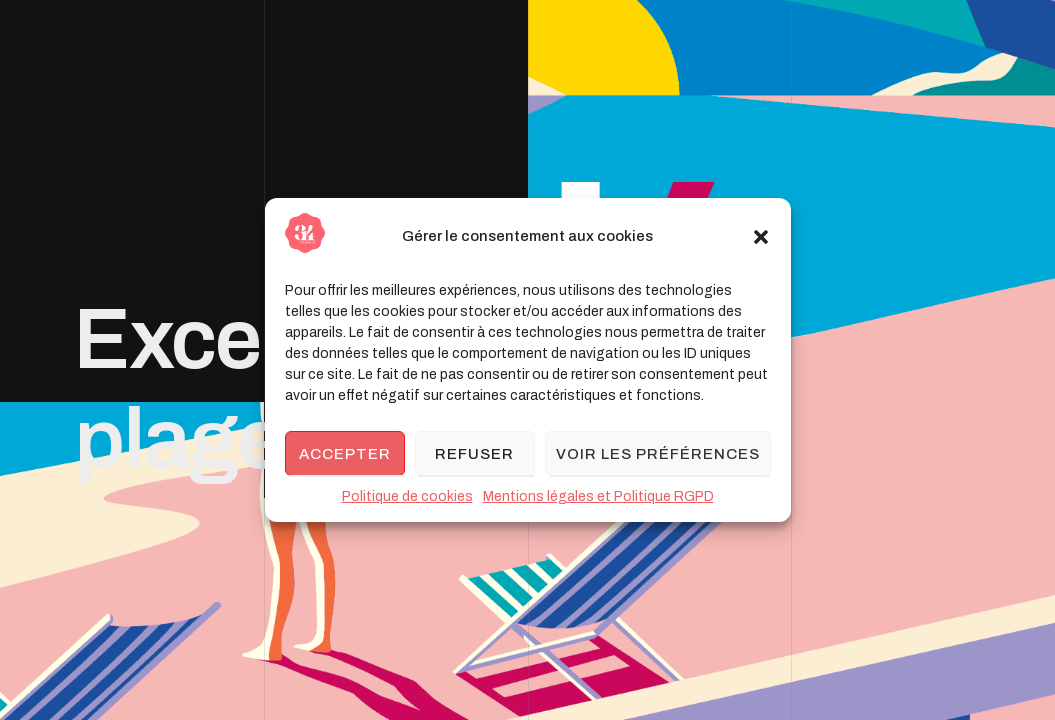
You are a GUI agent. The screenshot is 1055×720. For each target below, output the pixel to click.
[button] (761, 237)
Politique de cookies (407, 496)
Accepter (345, 454)
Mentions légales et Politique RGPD (598, 496)
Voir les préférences (658, 454)
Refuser (474, 454)
